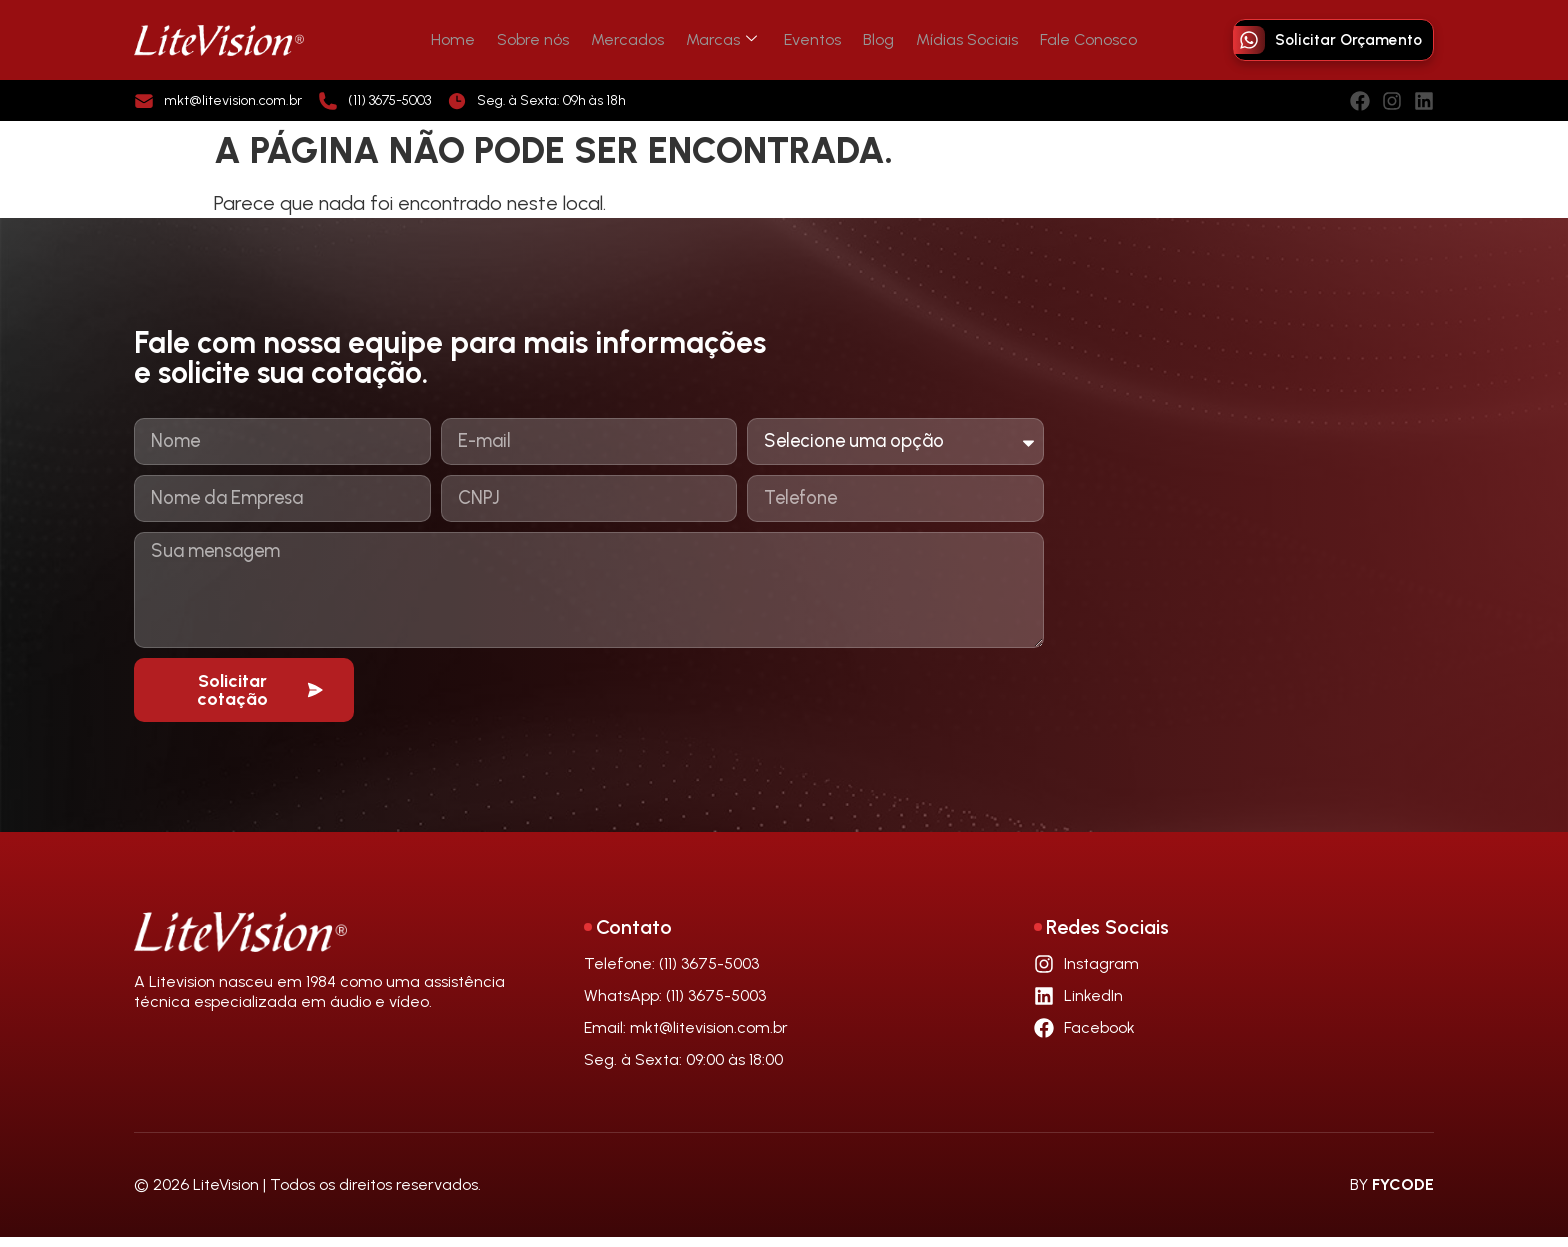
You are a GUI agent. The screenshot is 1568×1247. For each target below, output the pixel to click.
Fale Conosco (1068, 39)
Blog (870, 39)
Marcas (724, 39)
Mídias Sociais (953, 39)
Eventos (810, 39)
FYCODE (1403, 1194)
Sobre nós (548, 39)
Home (474, 39)
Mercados (636, 39)
